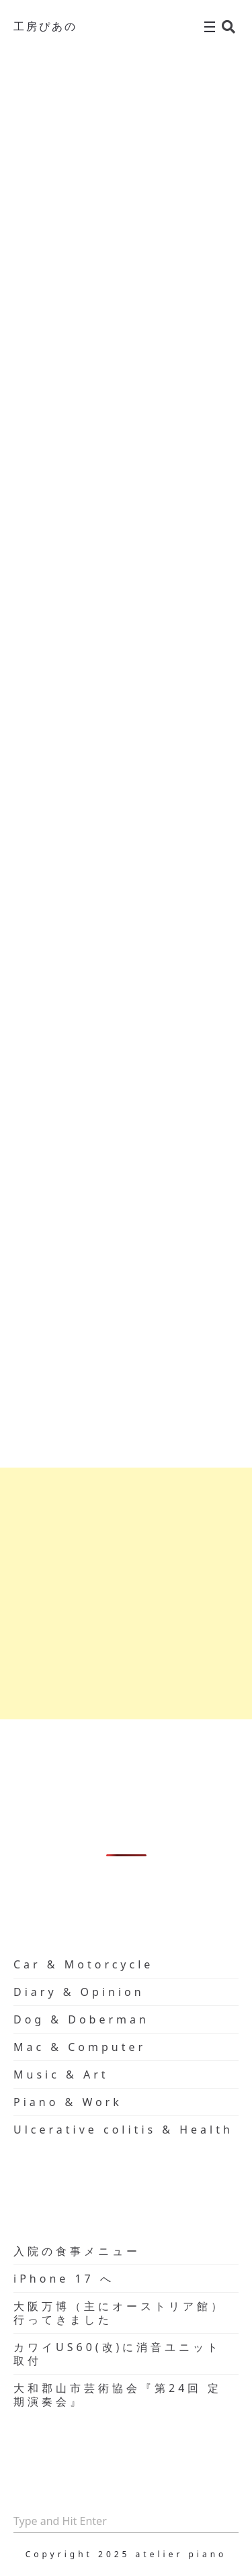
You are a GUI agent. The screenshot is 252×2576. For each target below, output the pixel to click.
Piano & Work (67, 2102)
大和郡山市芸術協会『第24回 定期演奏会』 (117, 2394)
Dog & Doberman (81, 2019)
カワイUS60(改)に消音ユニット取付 (117, 2353)
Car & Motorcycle (83, 1964)
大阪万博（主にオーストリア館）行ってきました (119, 2312)
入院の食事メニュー (76, 2251)
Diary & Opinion (78, 1992)
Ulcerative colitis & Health (123, 2129)
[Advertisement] (126, 1593)
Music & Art (61, 2074)
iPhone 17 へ (63, 2278)
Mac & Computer (79, 2047)
